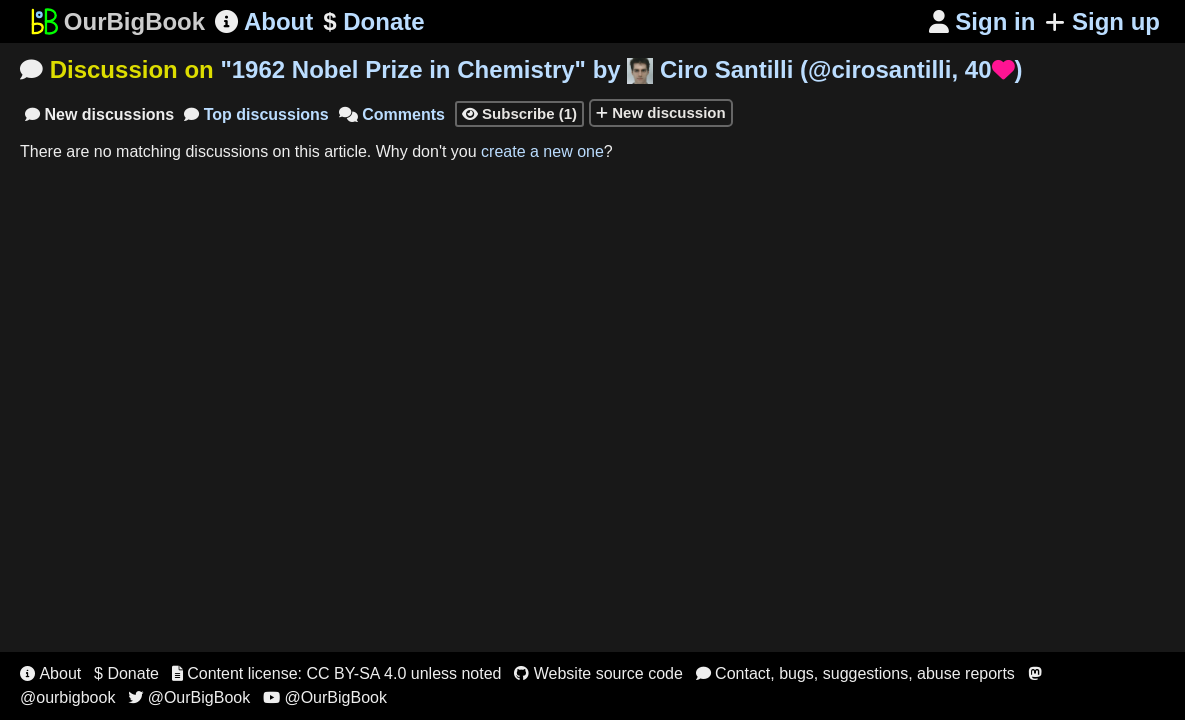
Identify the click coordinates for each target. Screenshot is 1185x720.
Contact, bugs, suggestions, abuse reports (855, 673)
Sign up (1102, 21)
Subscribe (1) (519, 113)
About (264, 21)
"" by (621, 69)
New (99, 114)
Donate (373, 22)
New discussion (661, 112)
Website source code (598, 673)
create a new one (542, 151)
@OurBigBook (189, 697)
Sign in (982, 21)
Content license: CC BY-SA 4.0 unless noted (337, 673)
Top (256, 114)
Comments (392, 114)
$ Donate (126, 673)
